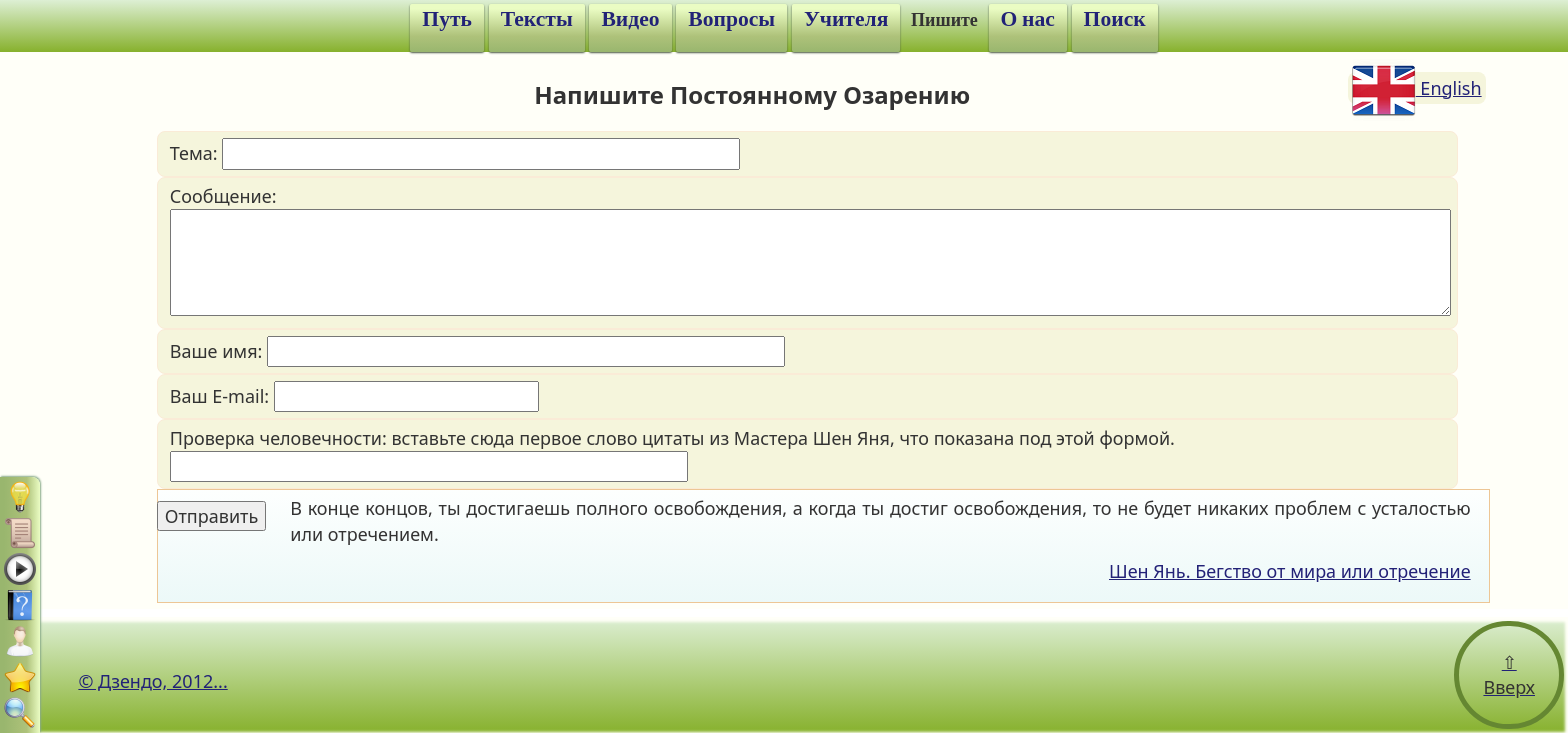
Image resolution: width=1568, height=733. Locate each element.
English (1417, 88)
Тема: (455, 153)
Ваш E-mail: (354, 396)
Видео (630, 19)
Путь (447, 19)
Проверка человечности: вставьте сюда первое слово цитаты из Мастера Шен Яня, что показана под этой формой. (672, 454)
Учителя (846, 19)
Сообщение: (810, 250)
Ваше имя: (477, 351)
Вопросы (731, 19)
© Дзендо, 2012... (152, 681)
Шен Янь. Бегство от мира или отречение (1290, 571)
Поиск (1115, 19)
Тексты (537, 19)
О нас (1028, 19)
